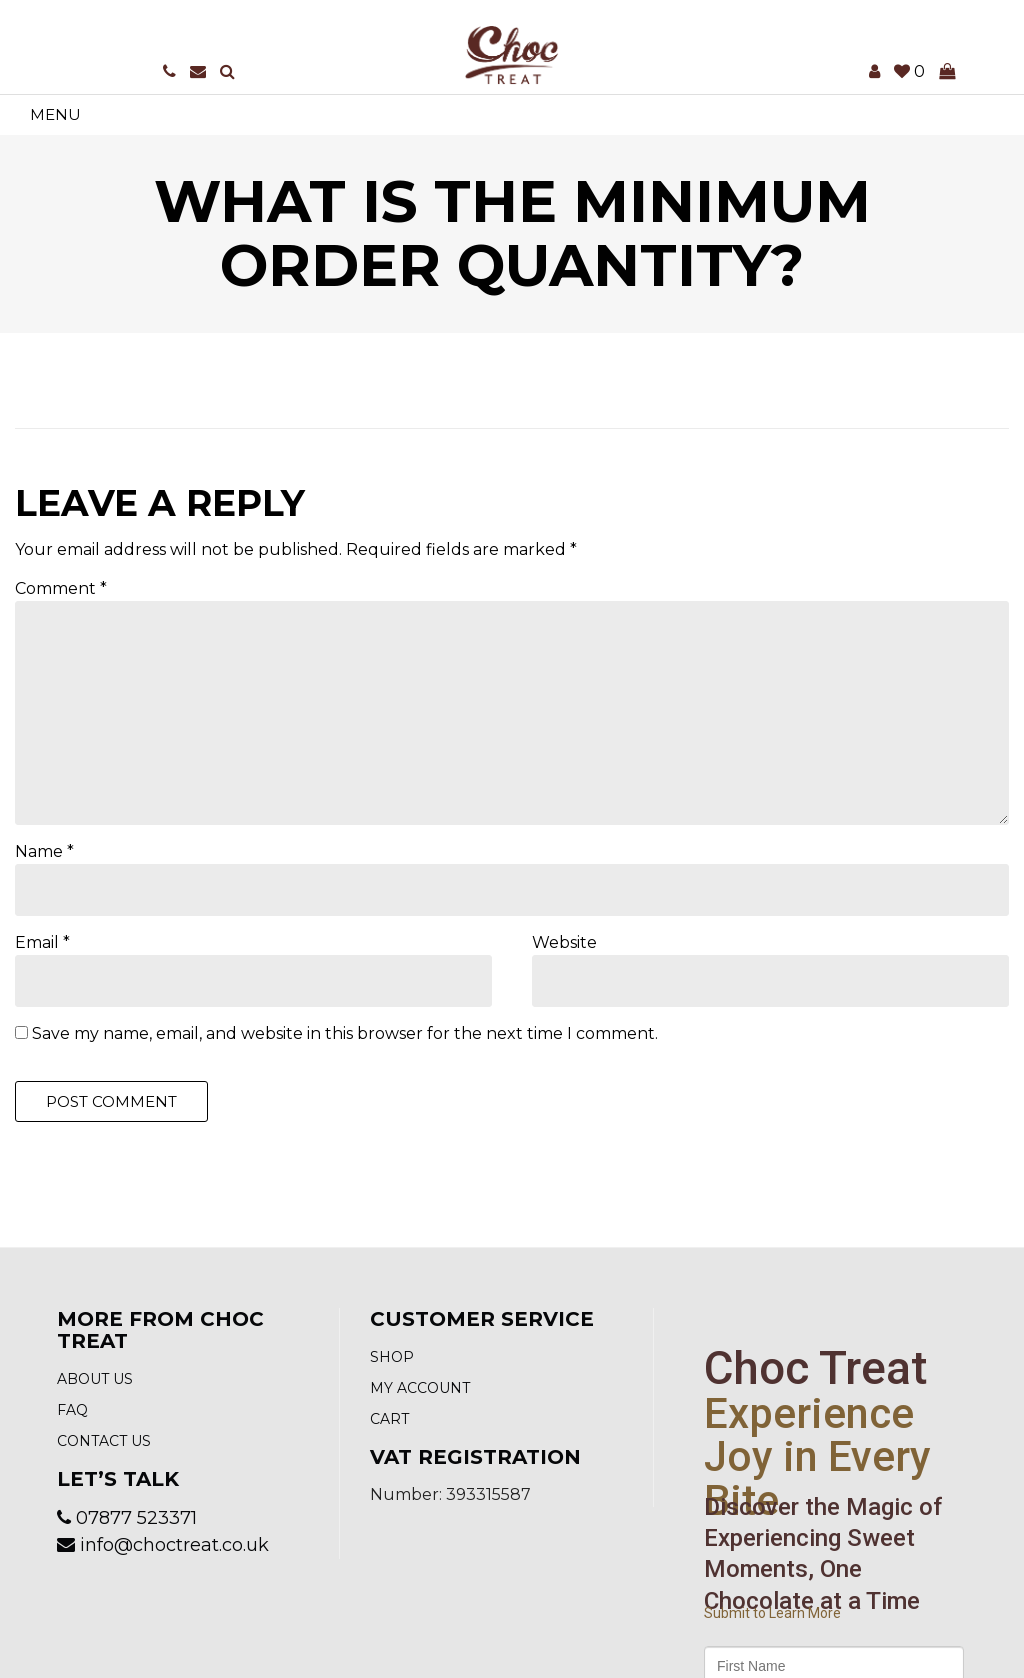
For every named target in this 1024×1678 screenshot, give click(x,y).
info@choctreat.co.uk (174, 1545)
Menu (55, 114)
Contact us (104, 1441)
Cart (389, 1419)
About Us (95, 1379)
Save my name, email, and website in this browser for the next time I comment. (345, 1033)
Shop (392, 1357)
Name (44, 851)
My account (420, 1388)
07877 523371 (136, 1518)
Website (564, 942)
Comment (61, 588)
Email (42, 942)
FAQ (72, 1410)
